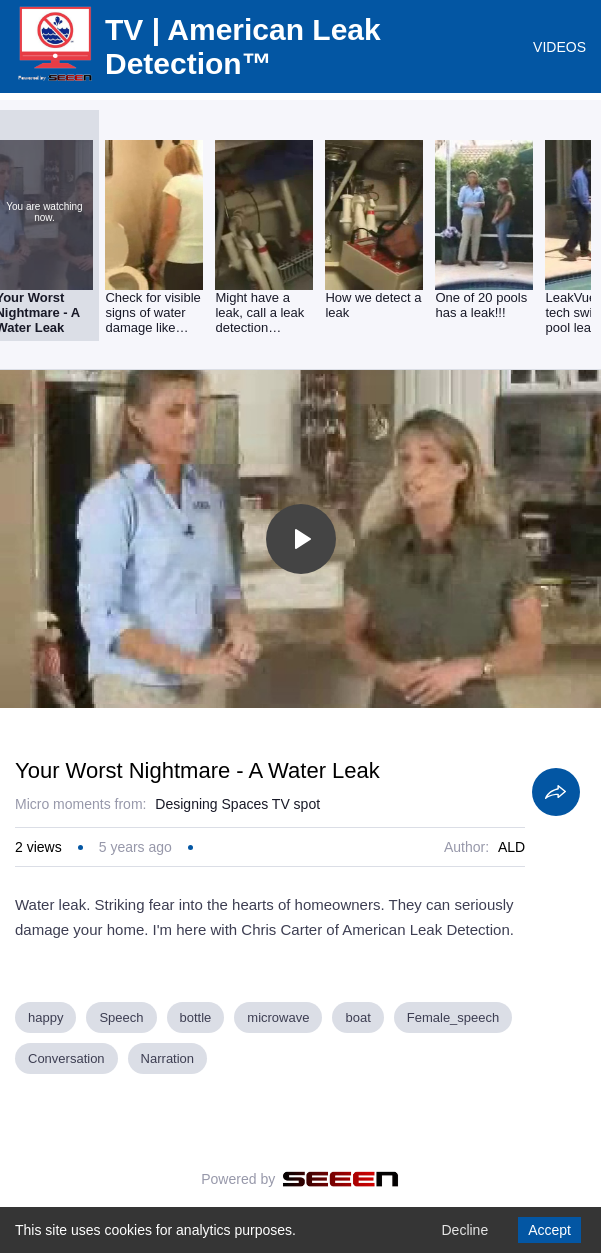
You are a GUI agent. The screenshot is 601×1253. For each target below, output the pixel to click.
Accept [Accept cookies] (549, 1230)
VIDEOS (559, 47)
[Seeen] (340, 1179)
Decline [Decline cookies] (464, 1230)
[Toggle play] (301, 539)
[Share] (556, 792)
